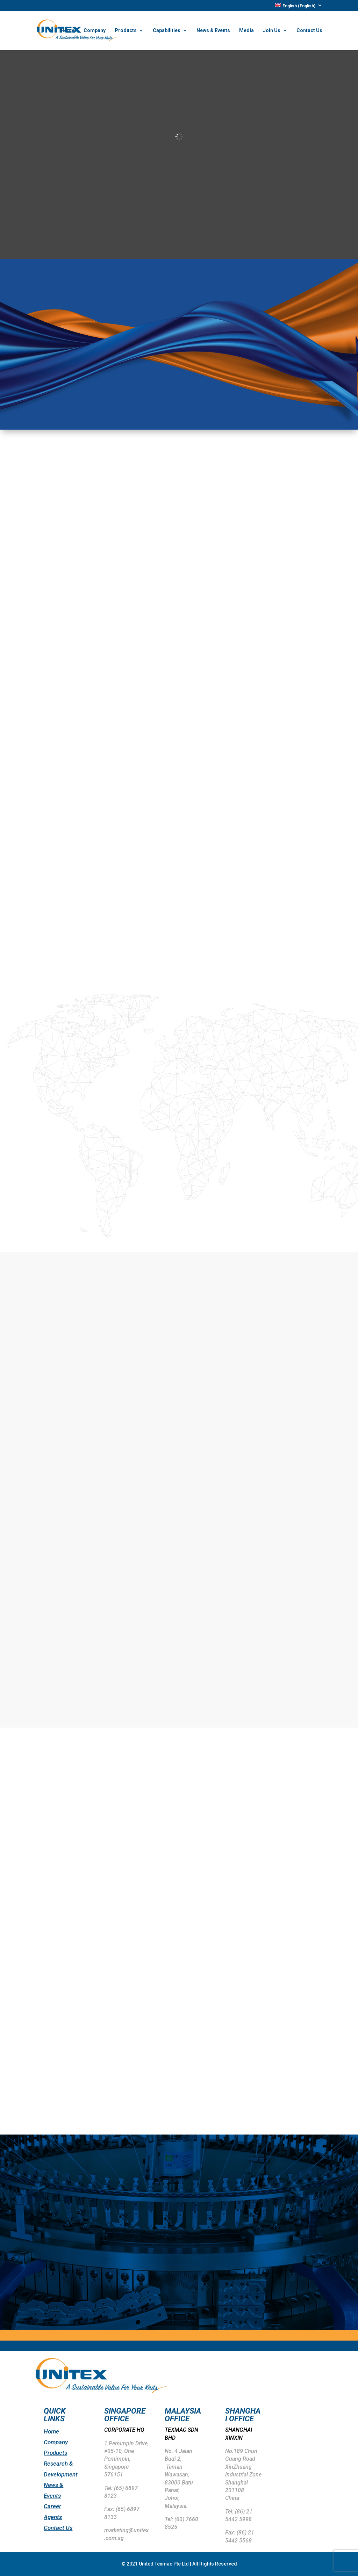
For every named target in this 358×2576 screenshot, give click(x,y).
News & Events (213, 30)
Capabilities (166, 30)
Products (126, 30)
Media (246, 30)
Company (95, 30)
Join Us (271, 30)
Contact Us (309, 30)
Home (67, 30)
